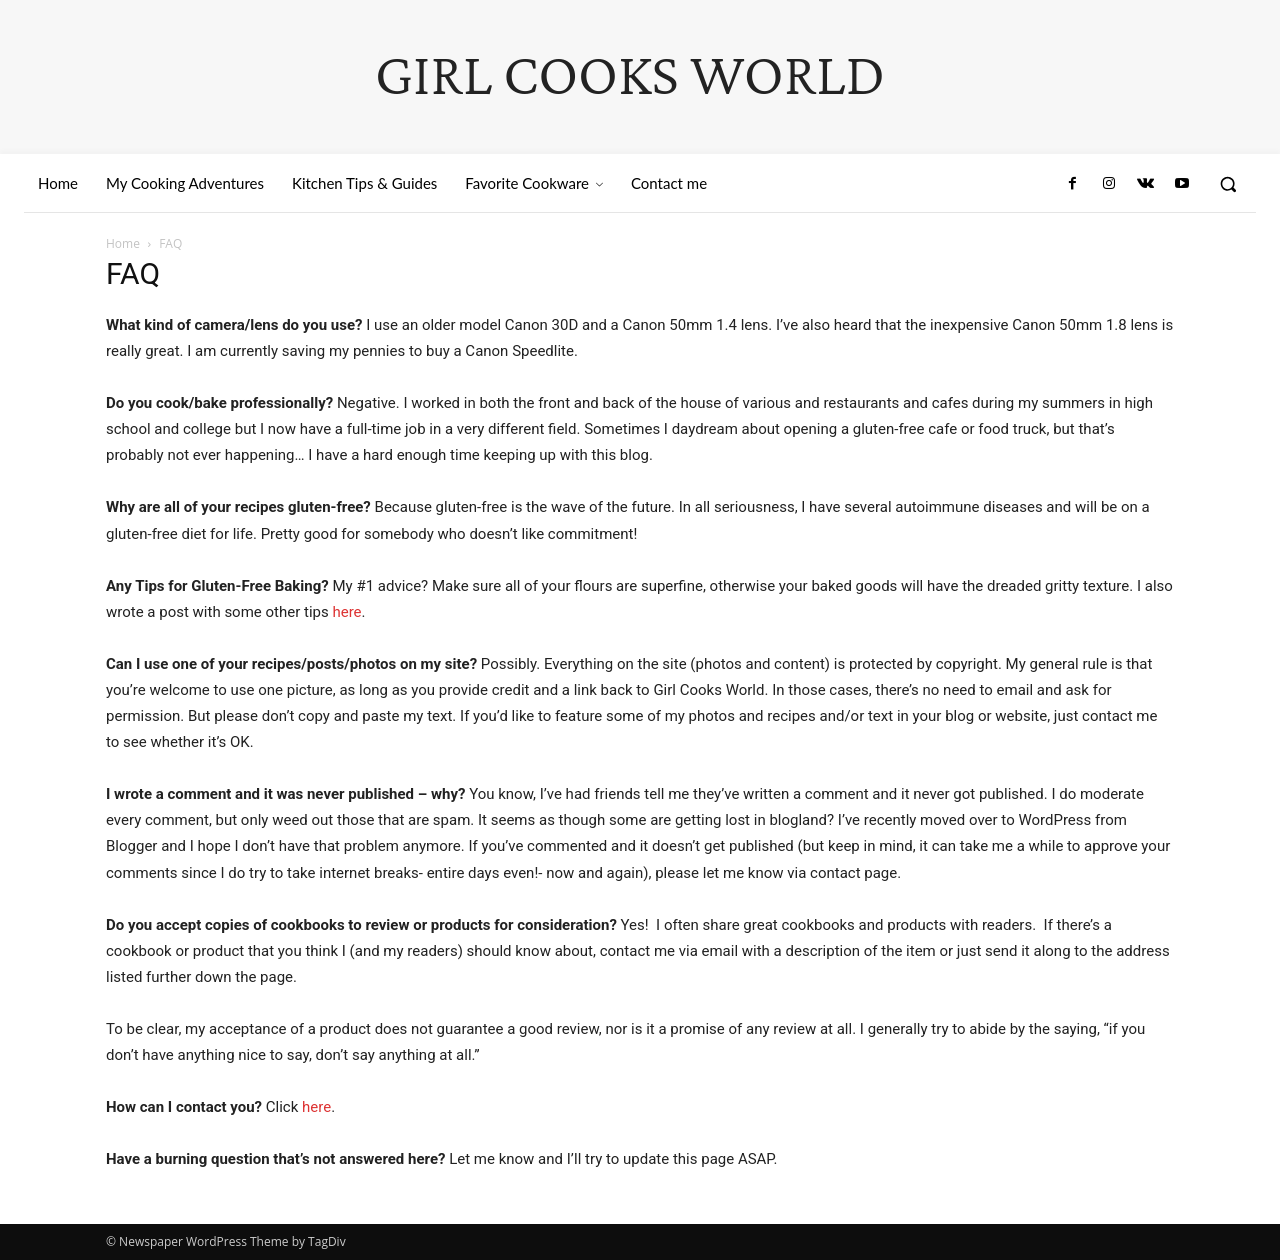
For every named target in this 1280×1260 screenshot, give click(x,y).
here (346, 612)
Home (123, 243)
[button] (1228, 184)
